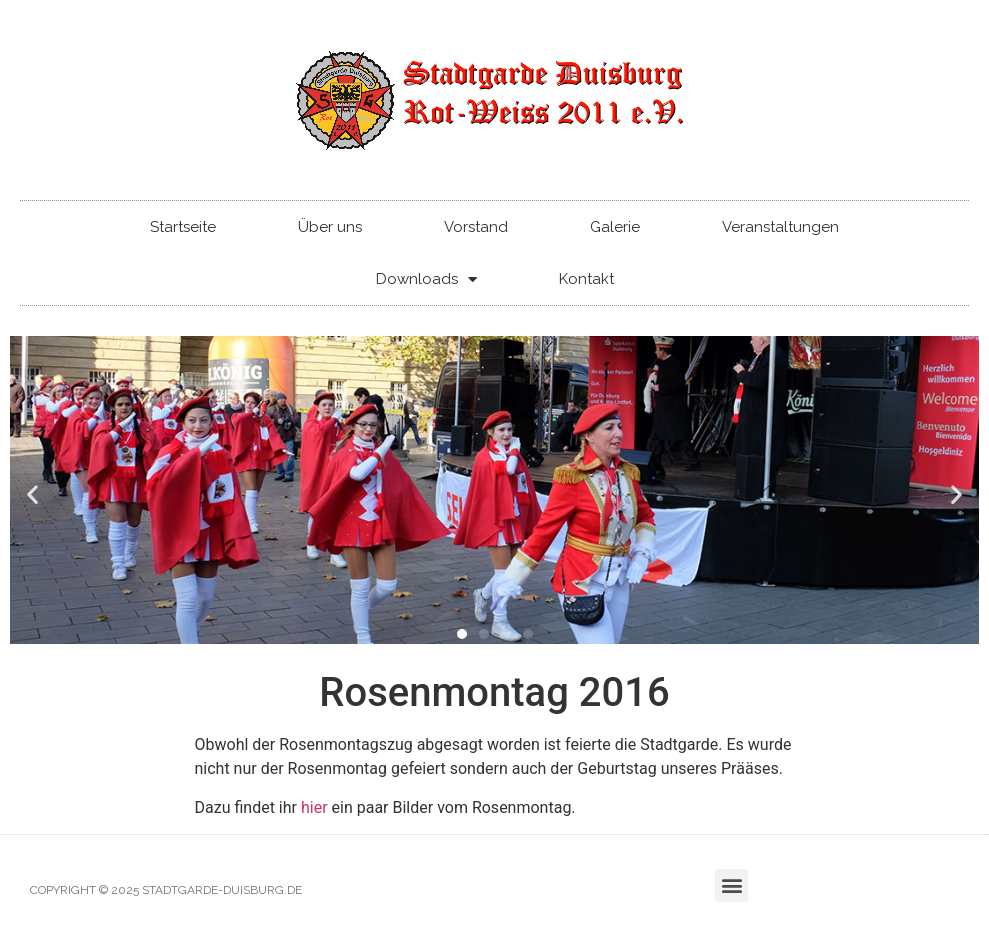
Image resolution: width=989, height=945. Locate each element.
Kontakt (586, 279)
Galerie (615, 227)
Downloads (426, 279)
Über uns (330, 227)
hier (314, 807)
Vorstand (476, 227)
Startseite (183, 227)
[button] (32, 493)
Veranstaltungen (780, 227)
